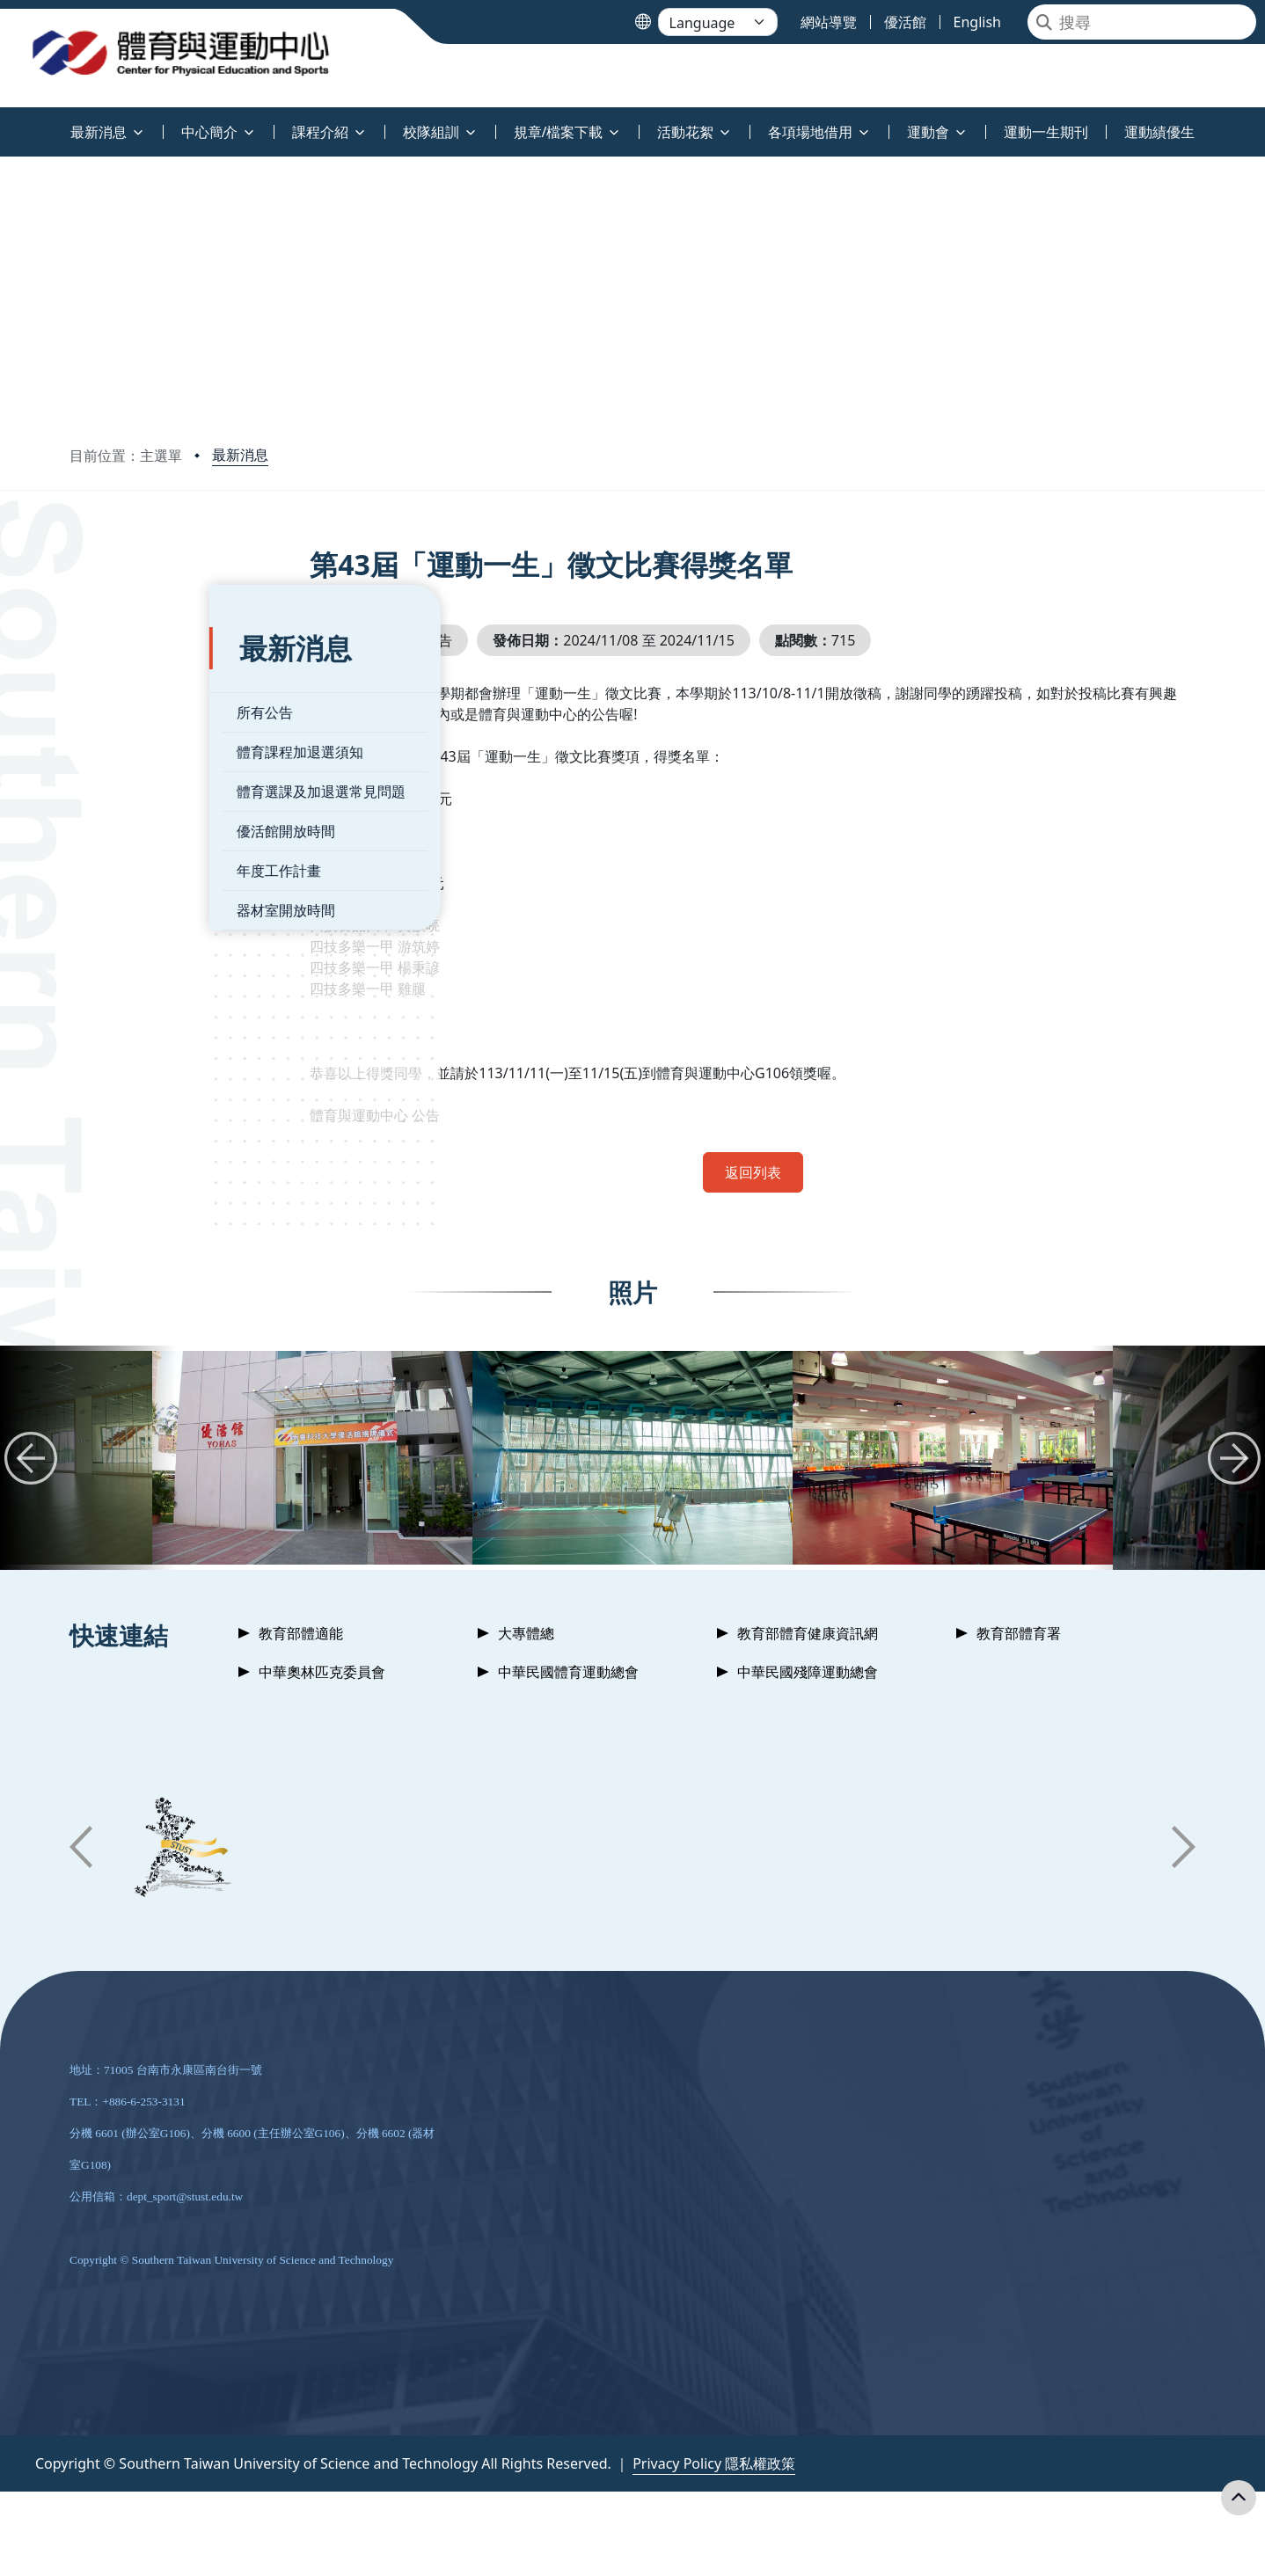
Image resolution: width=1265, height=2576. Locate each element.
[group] (312, 1458)
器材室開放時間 (146, 869)
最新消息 (240, 454)
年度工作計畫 (139, 829)
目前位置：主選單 (125, 455)
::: (4, 121)
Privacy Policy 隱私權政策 (713, 2463)
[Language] (718, 22)
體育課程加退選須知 (160, 710)
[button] (30, 1458)
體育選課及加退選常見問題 (181, 750)
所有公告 (125, 671)
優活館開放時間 (146, 789)
